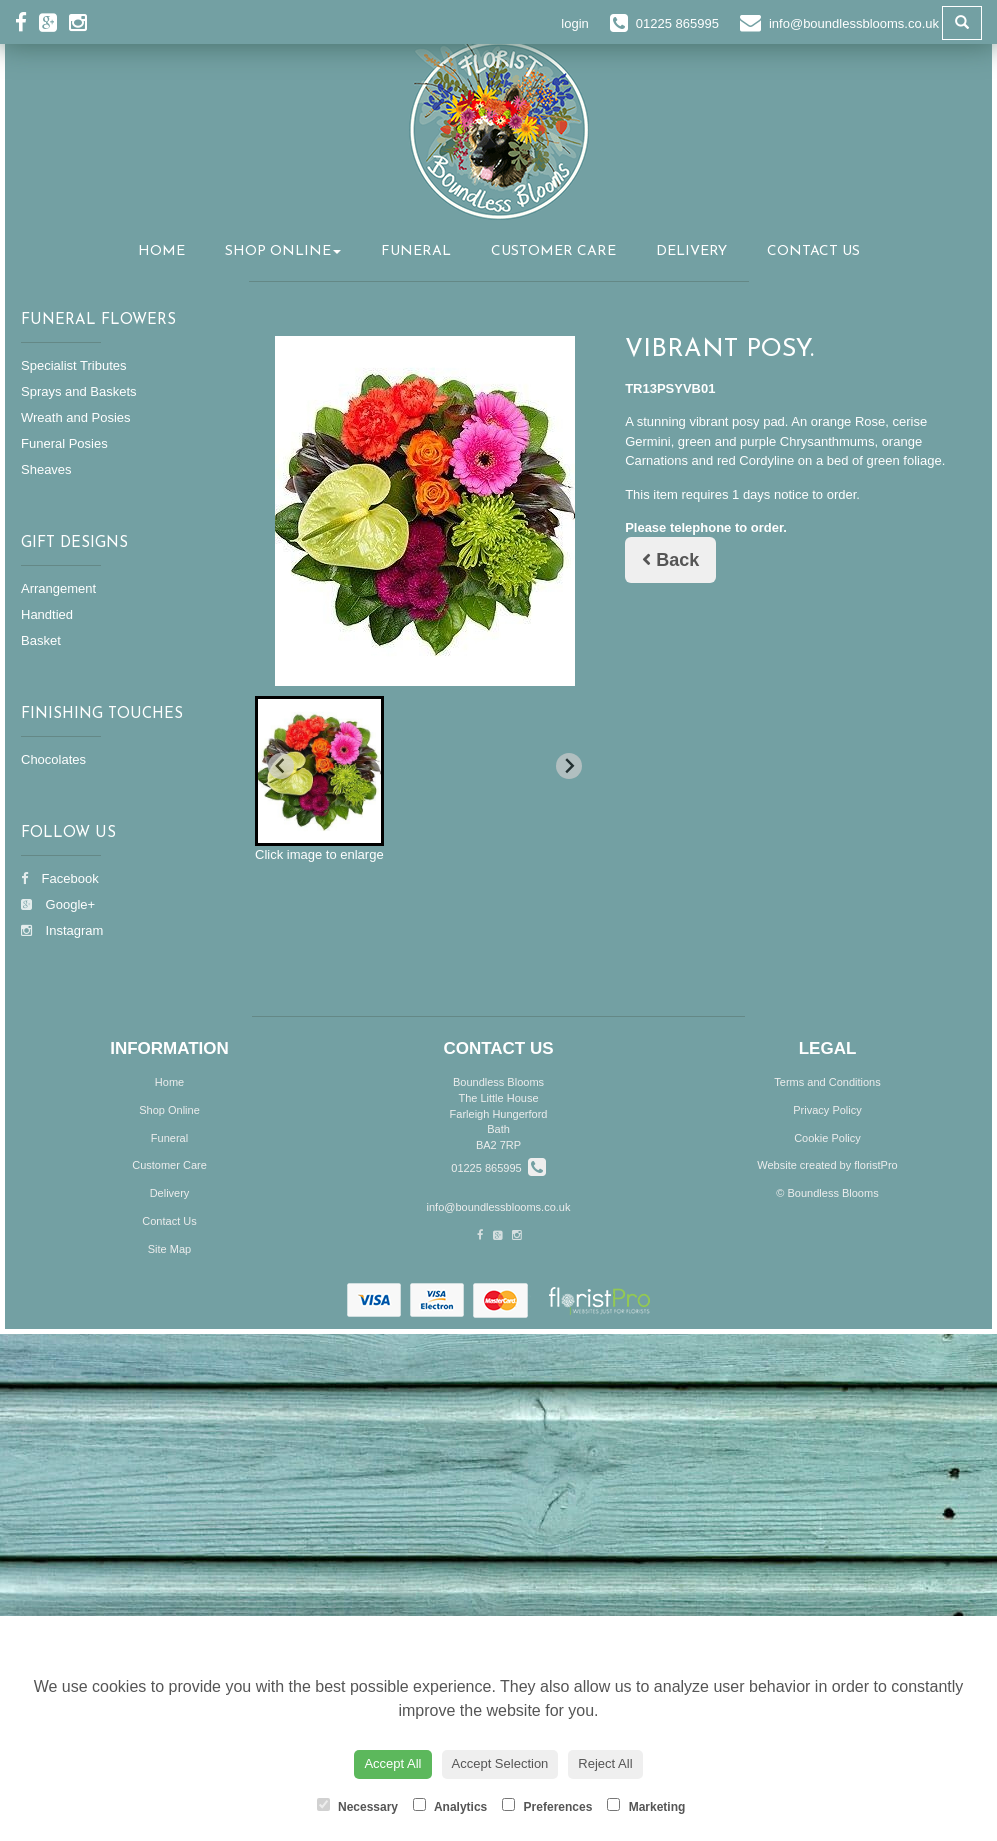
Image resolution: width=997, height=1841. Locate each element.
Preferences (547, 1806)
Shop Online (283, 251)
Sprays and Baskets (79, 391)
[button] (319, 771)
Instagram (62, 930)
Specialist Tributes (74, 365)
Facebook (60, 878)
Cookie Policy (827, 1138)
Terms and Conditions (827, 1082)
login (574, 23)
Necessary (357, 1806)
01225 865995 (498, 1168)
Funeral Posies (64, 443)
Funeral (416, 251)
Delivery (691, 251)
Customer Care (553, 251)
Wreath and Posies (76, 417)
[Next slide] (569, 766)
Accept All (392, 1763)
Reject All (605, 1763)
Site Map (169, 1249)
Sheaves (46, 469)
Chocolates (53, 759)
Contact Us (813, 251)
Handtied (47, 614)
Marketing (646, 1806)
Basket (41, 640)
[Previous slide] (281, 766)
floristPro (875, 1165)
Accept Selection (500, 1763)
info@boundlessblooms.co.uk (499, 1207)
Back (670, 560)
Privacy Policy (827, 1110)
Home (161, 251)
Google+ (58, 904)
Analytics (450, 1806)
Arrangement (58, 588)
